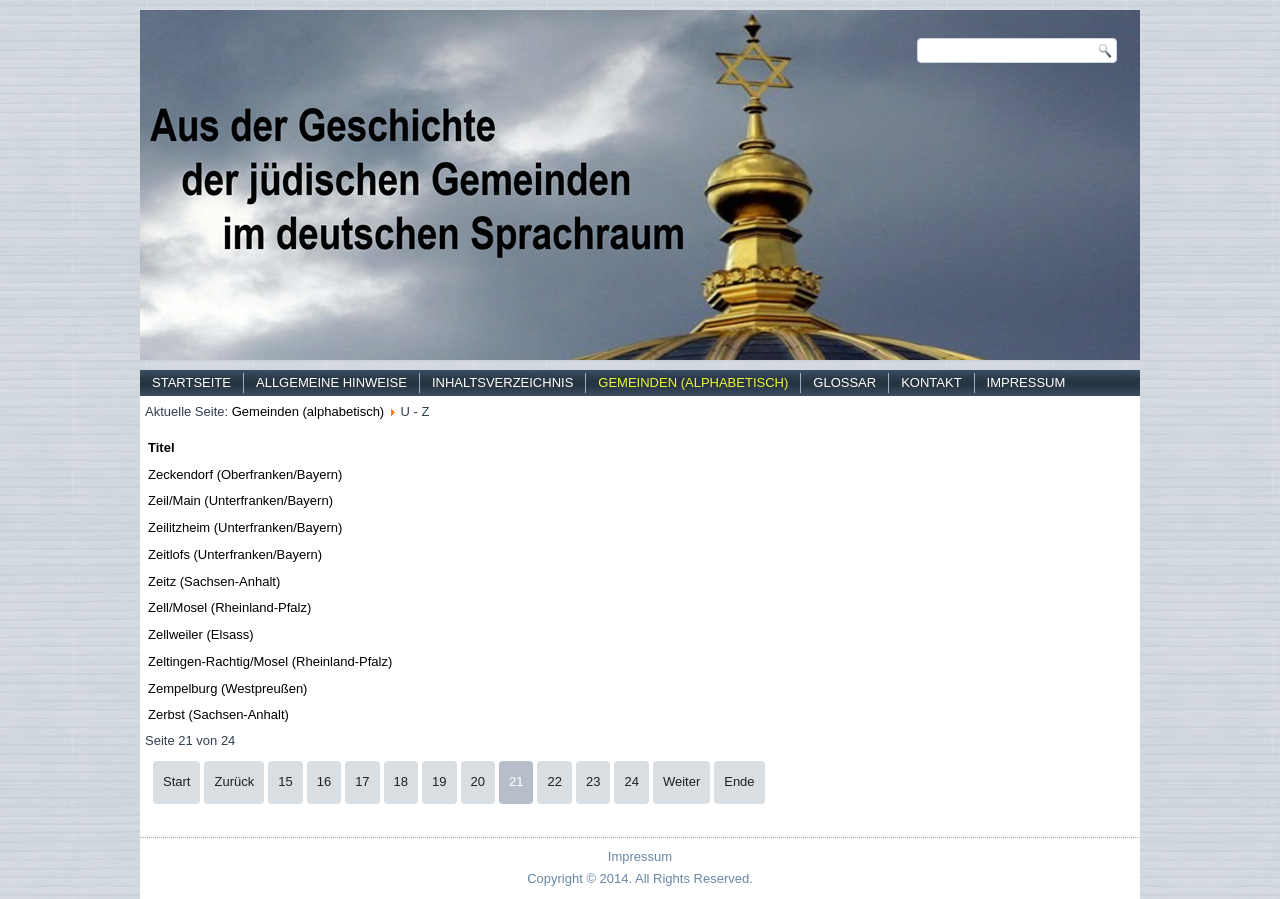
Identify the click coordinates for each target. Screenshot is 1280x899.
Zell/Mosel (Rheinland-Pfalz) (229, 607)
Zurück (234, 781)
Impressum (1026, 382)
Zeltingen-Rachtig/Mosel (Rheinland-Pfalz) (270, 661)
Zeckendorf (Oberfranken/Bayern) (245, 474)
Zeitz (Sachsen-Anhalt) (214, 581)
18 (401, 781)
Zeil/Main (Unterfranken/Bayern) (240, 500)
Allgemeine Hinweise (331, 382)
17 (362, 781)
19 (439, 781)
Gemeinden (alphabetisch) (693, 382)
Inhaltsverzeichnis (502, 382)
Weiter (681, 781)
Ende (739, 781)
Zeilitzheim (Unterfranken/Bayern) (245, 527)
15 (285, 781)
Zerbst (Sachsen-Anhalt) (218, 714)
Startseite (191, 382)
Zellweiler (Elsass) (200, 634)
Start (176, 781)
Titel (161, 447)
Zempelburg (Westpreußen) (227, 688)
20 (478, 781)
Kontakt (931, 382)
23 (593, 781)
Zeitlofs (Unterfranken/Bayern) (235, 554)
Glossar (844, 382)
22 (554, 781)
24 (631, 781)
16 (324, 781)
